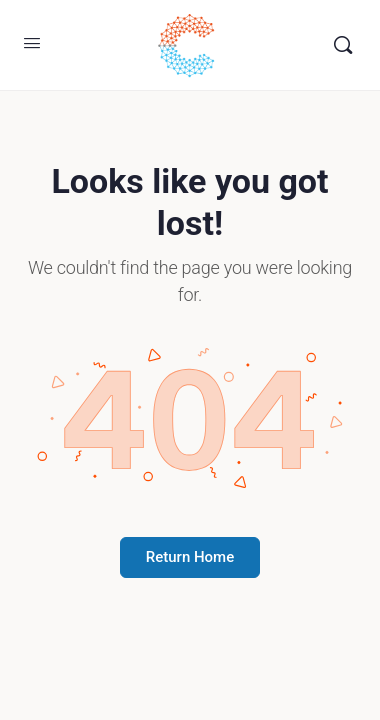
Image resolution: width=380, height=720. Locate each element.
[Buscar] (343, 45)
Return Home (190, 557)
